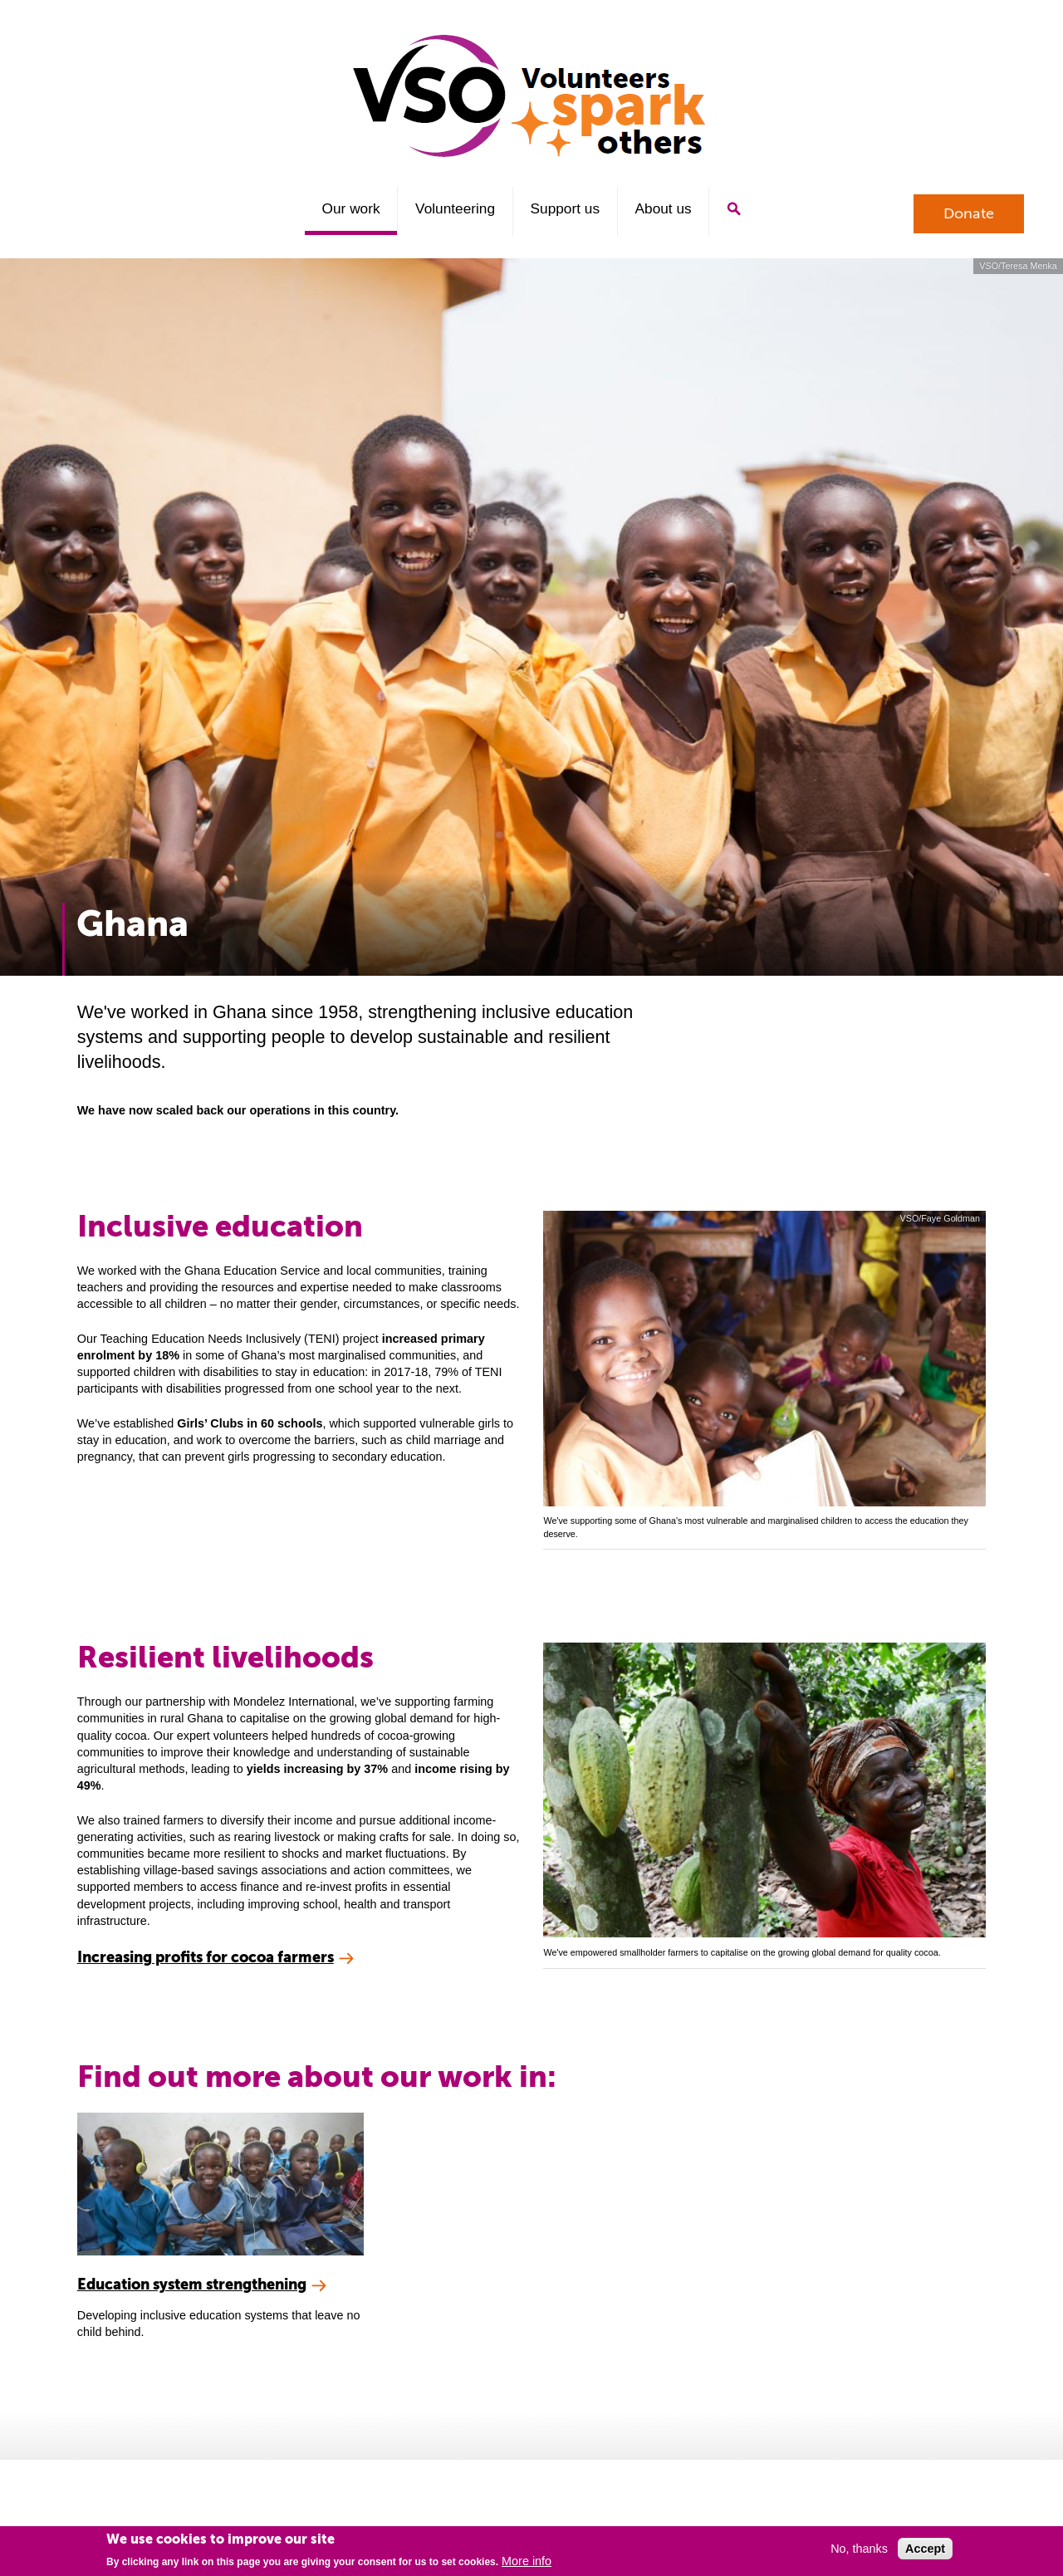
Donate (968, 213)
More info (526, 2561)
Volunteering (455, 208)
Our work (351, 208)
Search (733, 209)
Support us (565, 208)
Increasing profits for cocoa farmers (205, 1957)
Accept (925, 2548)
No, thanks (859, 2548)
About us (663, 208)
